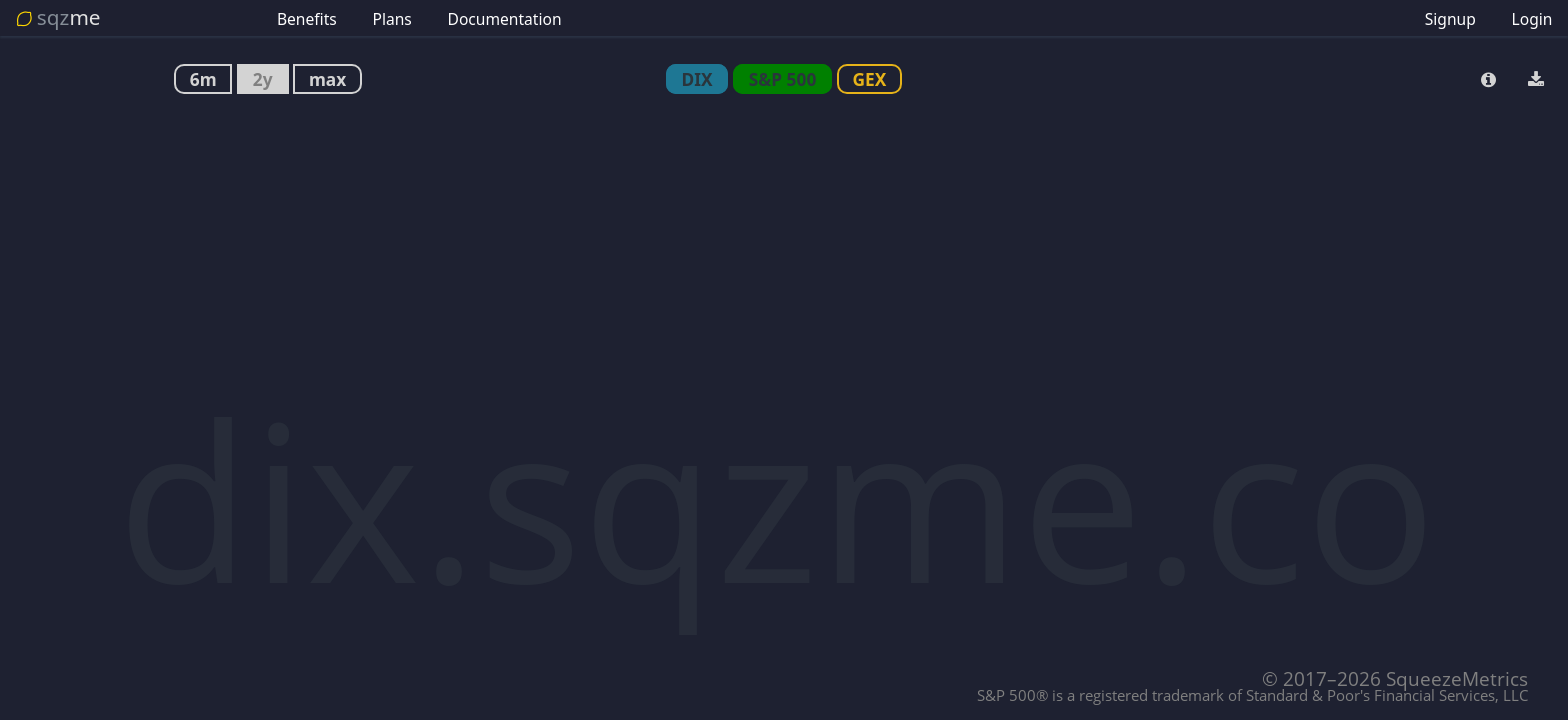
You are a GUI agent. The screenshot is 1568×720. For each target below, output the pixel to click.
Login (1532, 19)
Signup (1450, 19)
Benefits (307, 19)
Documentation (505, 19)
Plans (391, 19)
